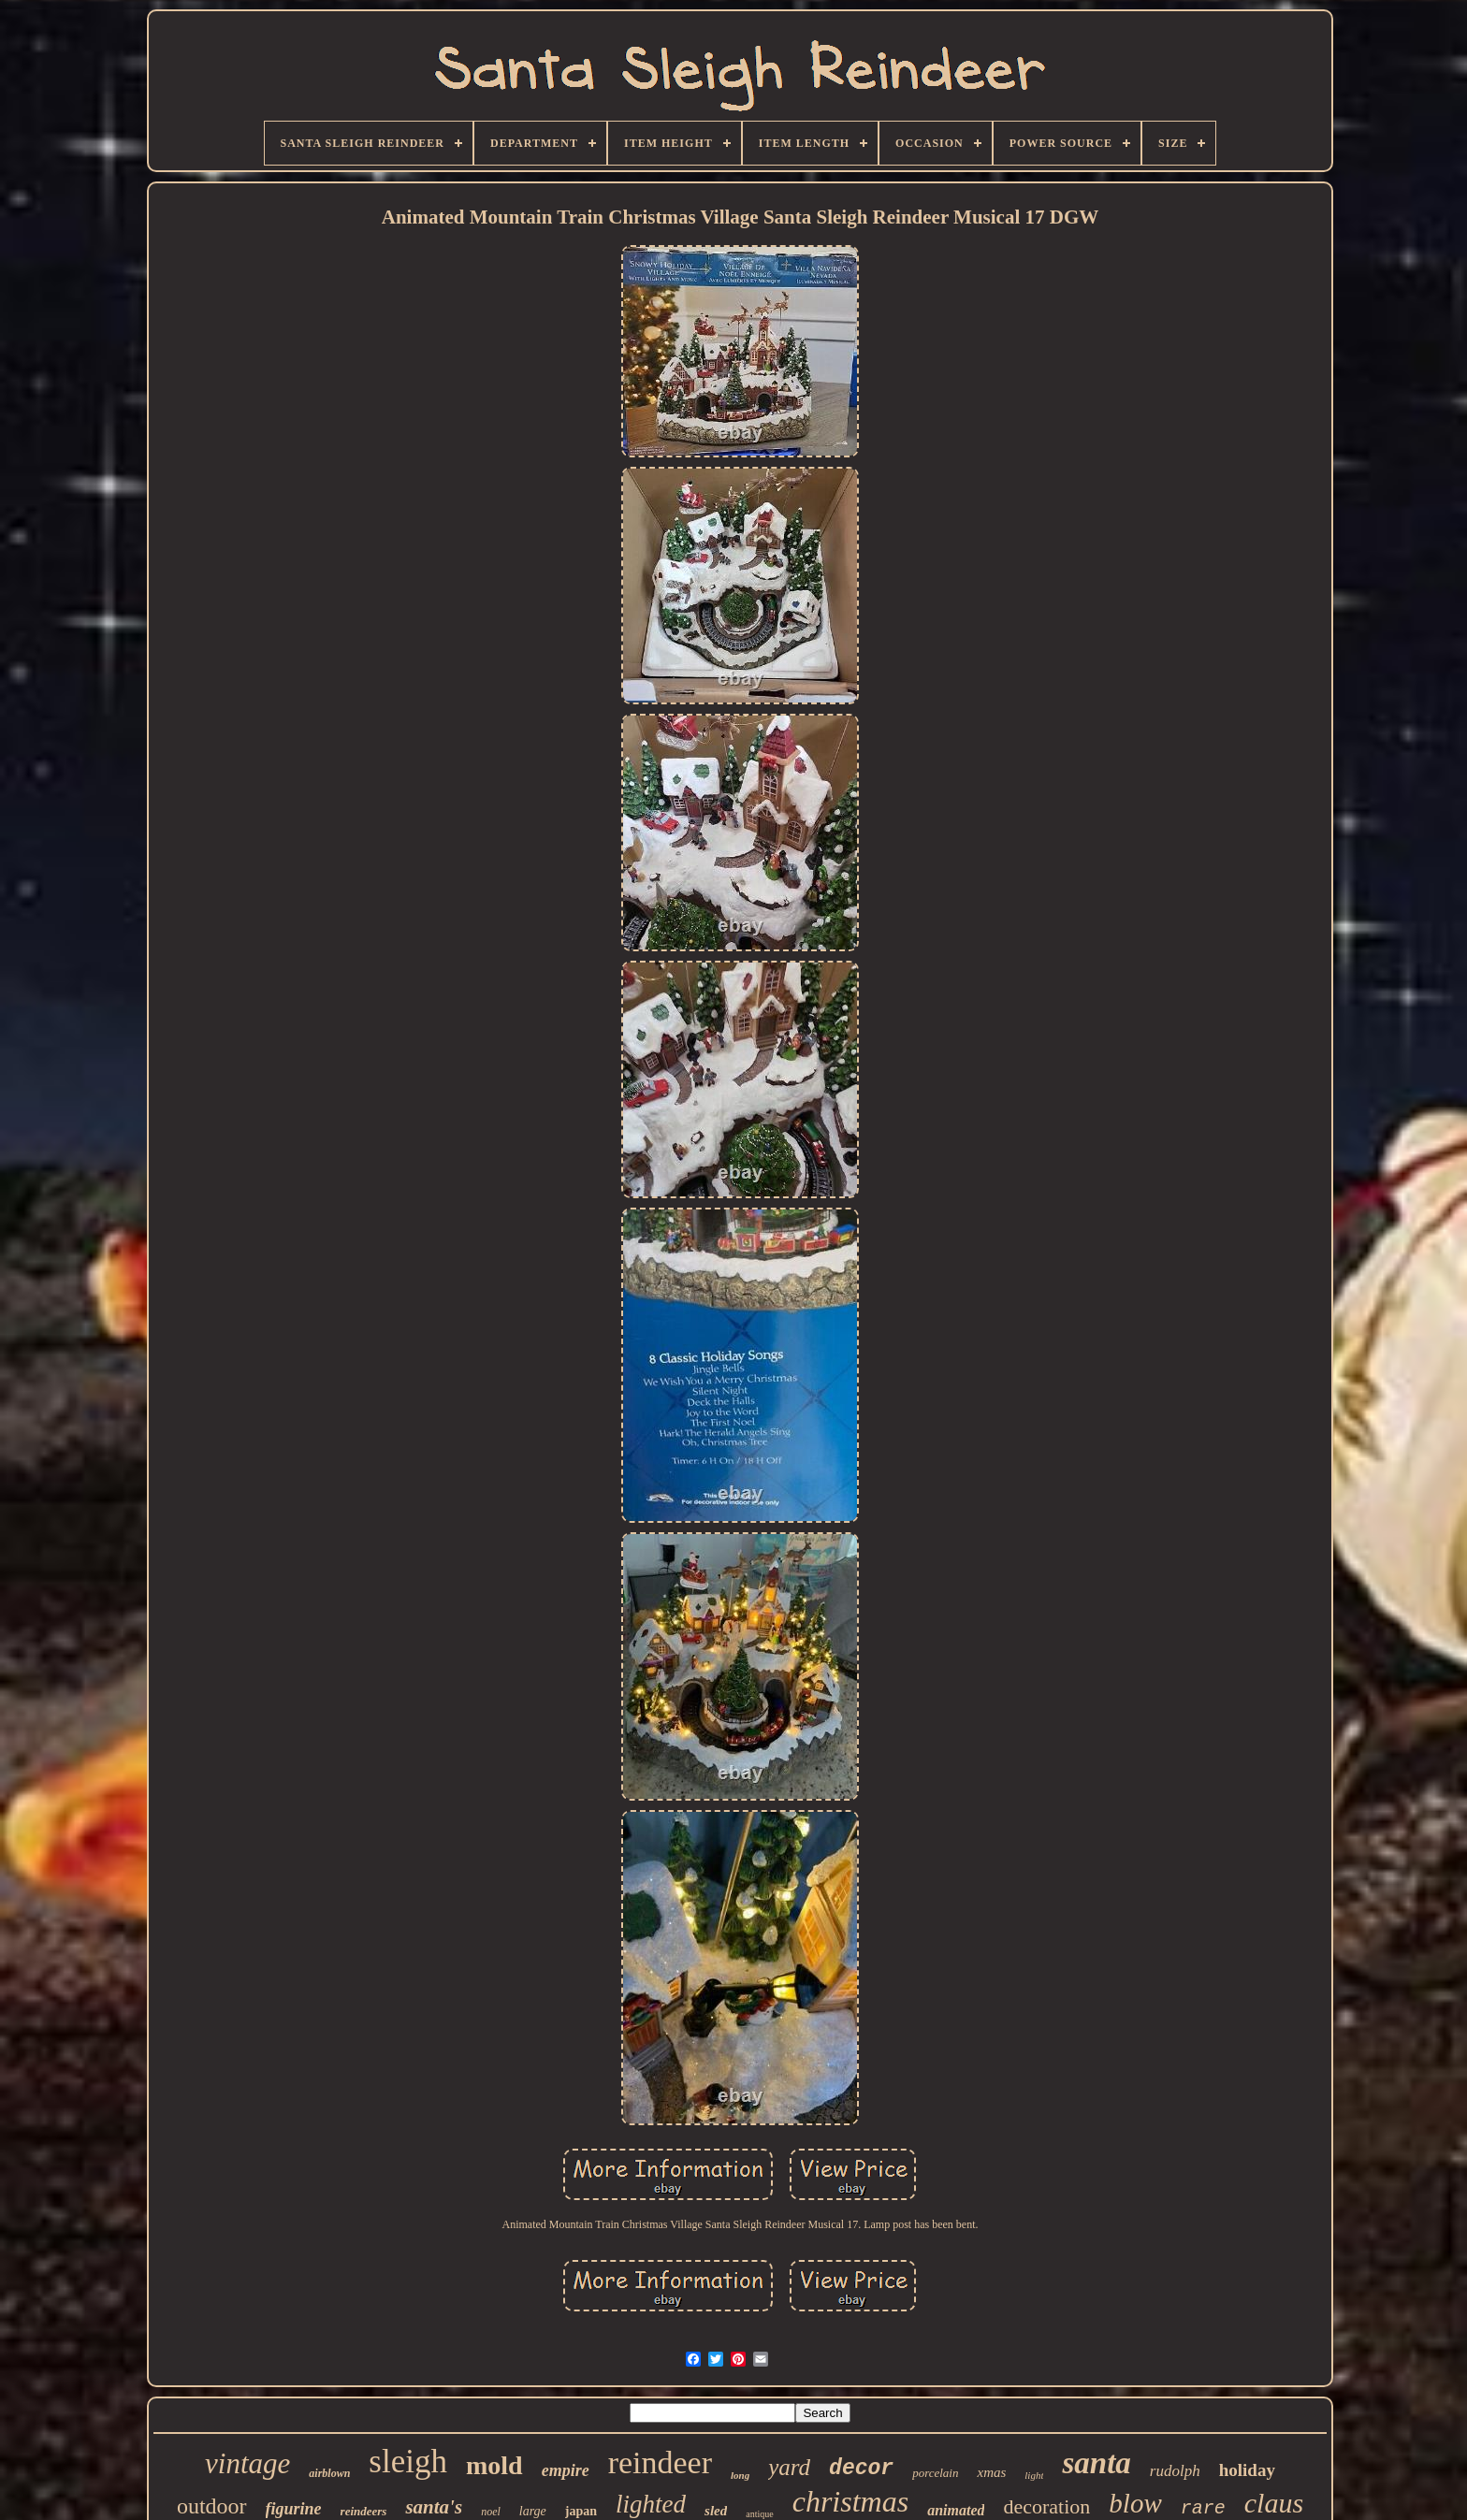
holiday (1247, 2470)
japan (581, 2511)
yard (789, 2467)
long (740, 2475)
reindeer (660, 2462)
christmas (850, 2501)
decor (861, 2468)
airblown (329, 2473)
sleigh (408, 2461)
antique (759, 2514)
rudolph (1175, 2471)
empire (565, 2470)
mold (494, 2465)
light (1033, 2475)
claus (1273, 2502)
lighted (651, 2504)
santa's (433, 2507)
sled (715, 2510)
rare (1203, 2508)
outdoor (212, 2506)
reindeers (364, 2511)
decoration (1046, 2506)
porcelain (935, 2473)
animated (955, 2510)
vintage (247, 2463)
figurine (294, 2508)
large (532, 2511)
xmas (991, 2472)
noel (491, 2511)
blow (1135, 2503)
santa (1096, 2463)
